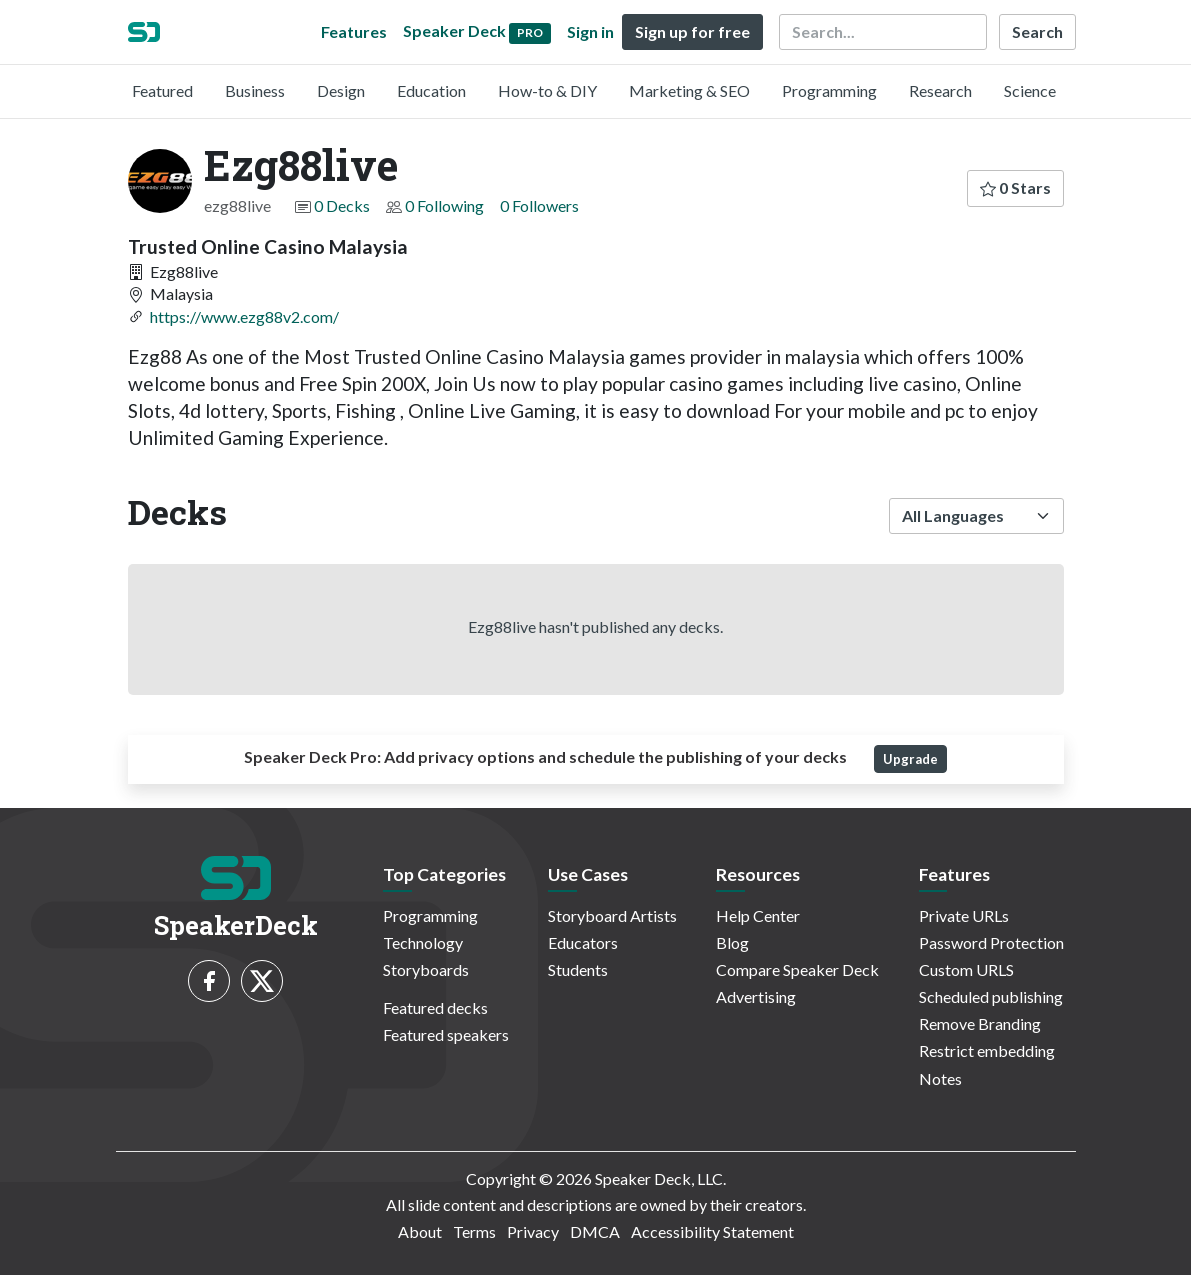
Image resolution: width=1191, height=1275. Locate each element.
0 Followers (539, 205)
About (420, 1231)
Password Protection (991, 942)
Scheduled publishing (991, 996)
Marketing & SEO (689, 90)
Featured (162, 90)
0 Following (444, 205)
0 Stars (1015, 187)
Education (431, 90)
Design (341, 90)
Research (940, 90)
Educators (583, 942)
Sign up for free (692, 31)
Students (578, 969)
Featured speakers (446, 1034)
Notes (940, 1078)
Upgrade (910, 759)
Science (1030, 90)
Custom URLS (966, 969)
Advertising (756, 996)
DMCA (595, 1231)
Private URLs (964, 915)
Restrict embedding (987, 1050)
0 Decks (342, 205)
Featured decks (435, 1007)
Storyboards (426, 969)
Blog (732, 942)
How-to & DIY (547, 90)
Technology (423, 942)
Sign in (590, 31)
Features (354, 31)
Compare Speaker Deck (797, 969)
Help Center (758, 915)
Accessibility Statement (712, 1231)
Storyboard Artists (612, 915)
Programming (829, 90)
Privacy (533, 1231)
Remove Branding (980, 1023)
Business (255, 90)
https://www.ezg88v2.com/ (244, 316)
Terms (474, 1231)
